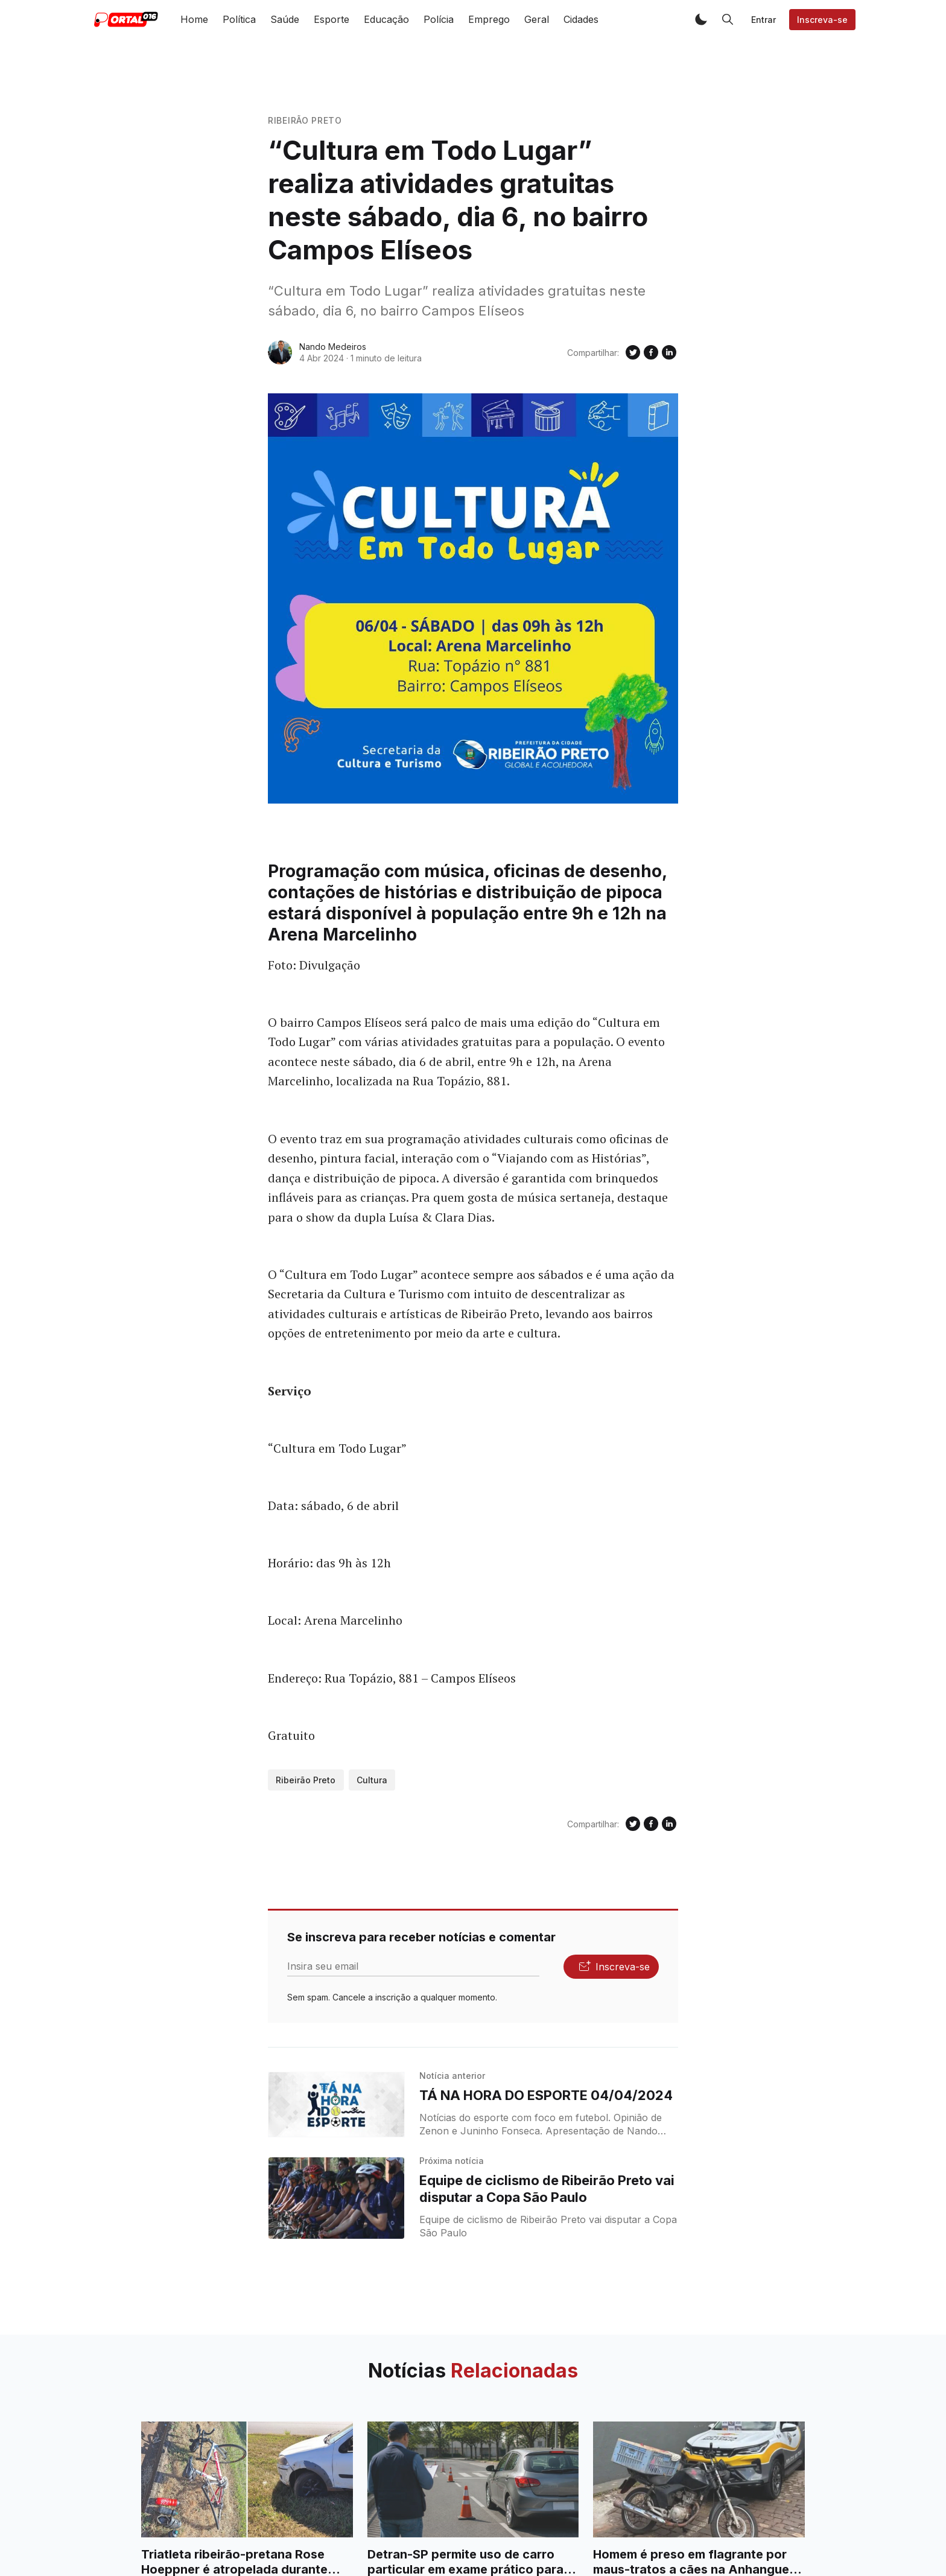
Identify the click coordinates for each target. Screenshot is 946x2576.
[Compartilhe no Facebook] (651, 352)
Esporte (331, 19)
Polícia (439, 19)
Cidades (580, 19)
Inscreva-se (822, 19)
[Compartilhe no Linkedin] (669, 352)
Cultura (372, 1780)
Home (194, 19)
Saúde (284, 19)
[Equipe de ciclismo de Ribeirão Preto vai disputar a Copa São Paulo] (336, 2198)
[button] (701, 19)
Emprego (489, 19)
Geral (536, 19)
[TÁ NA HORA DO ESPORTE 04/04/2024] (336, 2105)
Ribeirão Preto (305, 120)
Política (239, 19)
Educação (386, 19)
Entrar (763, 19)
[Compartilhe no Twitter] (633, 352)
